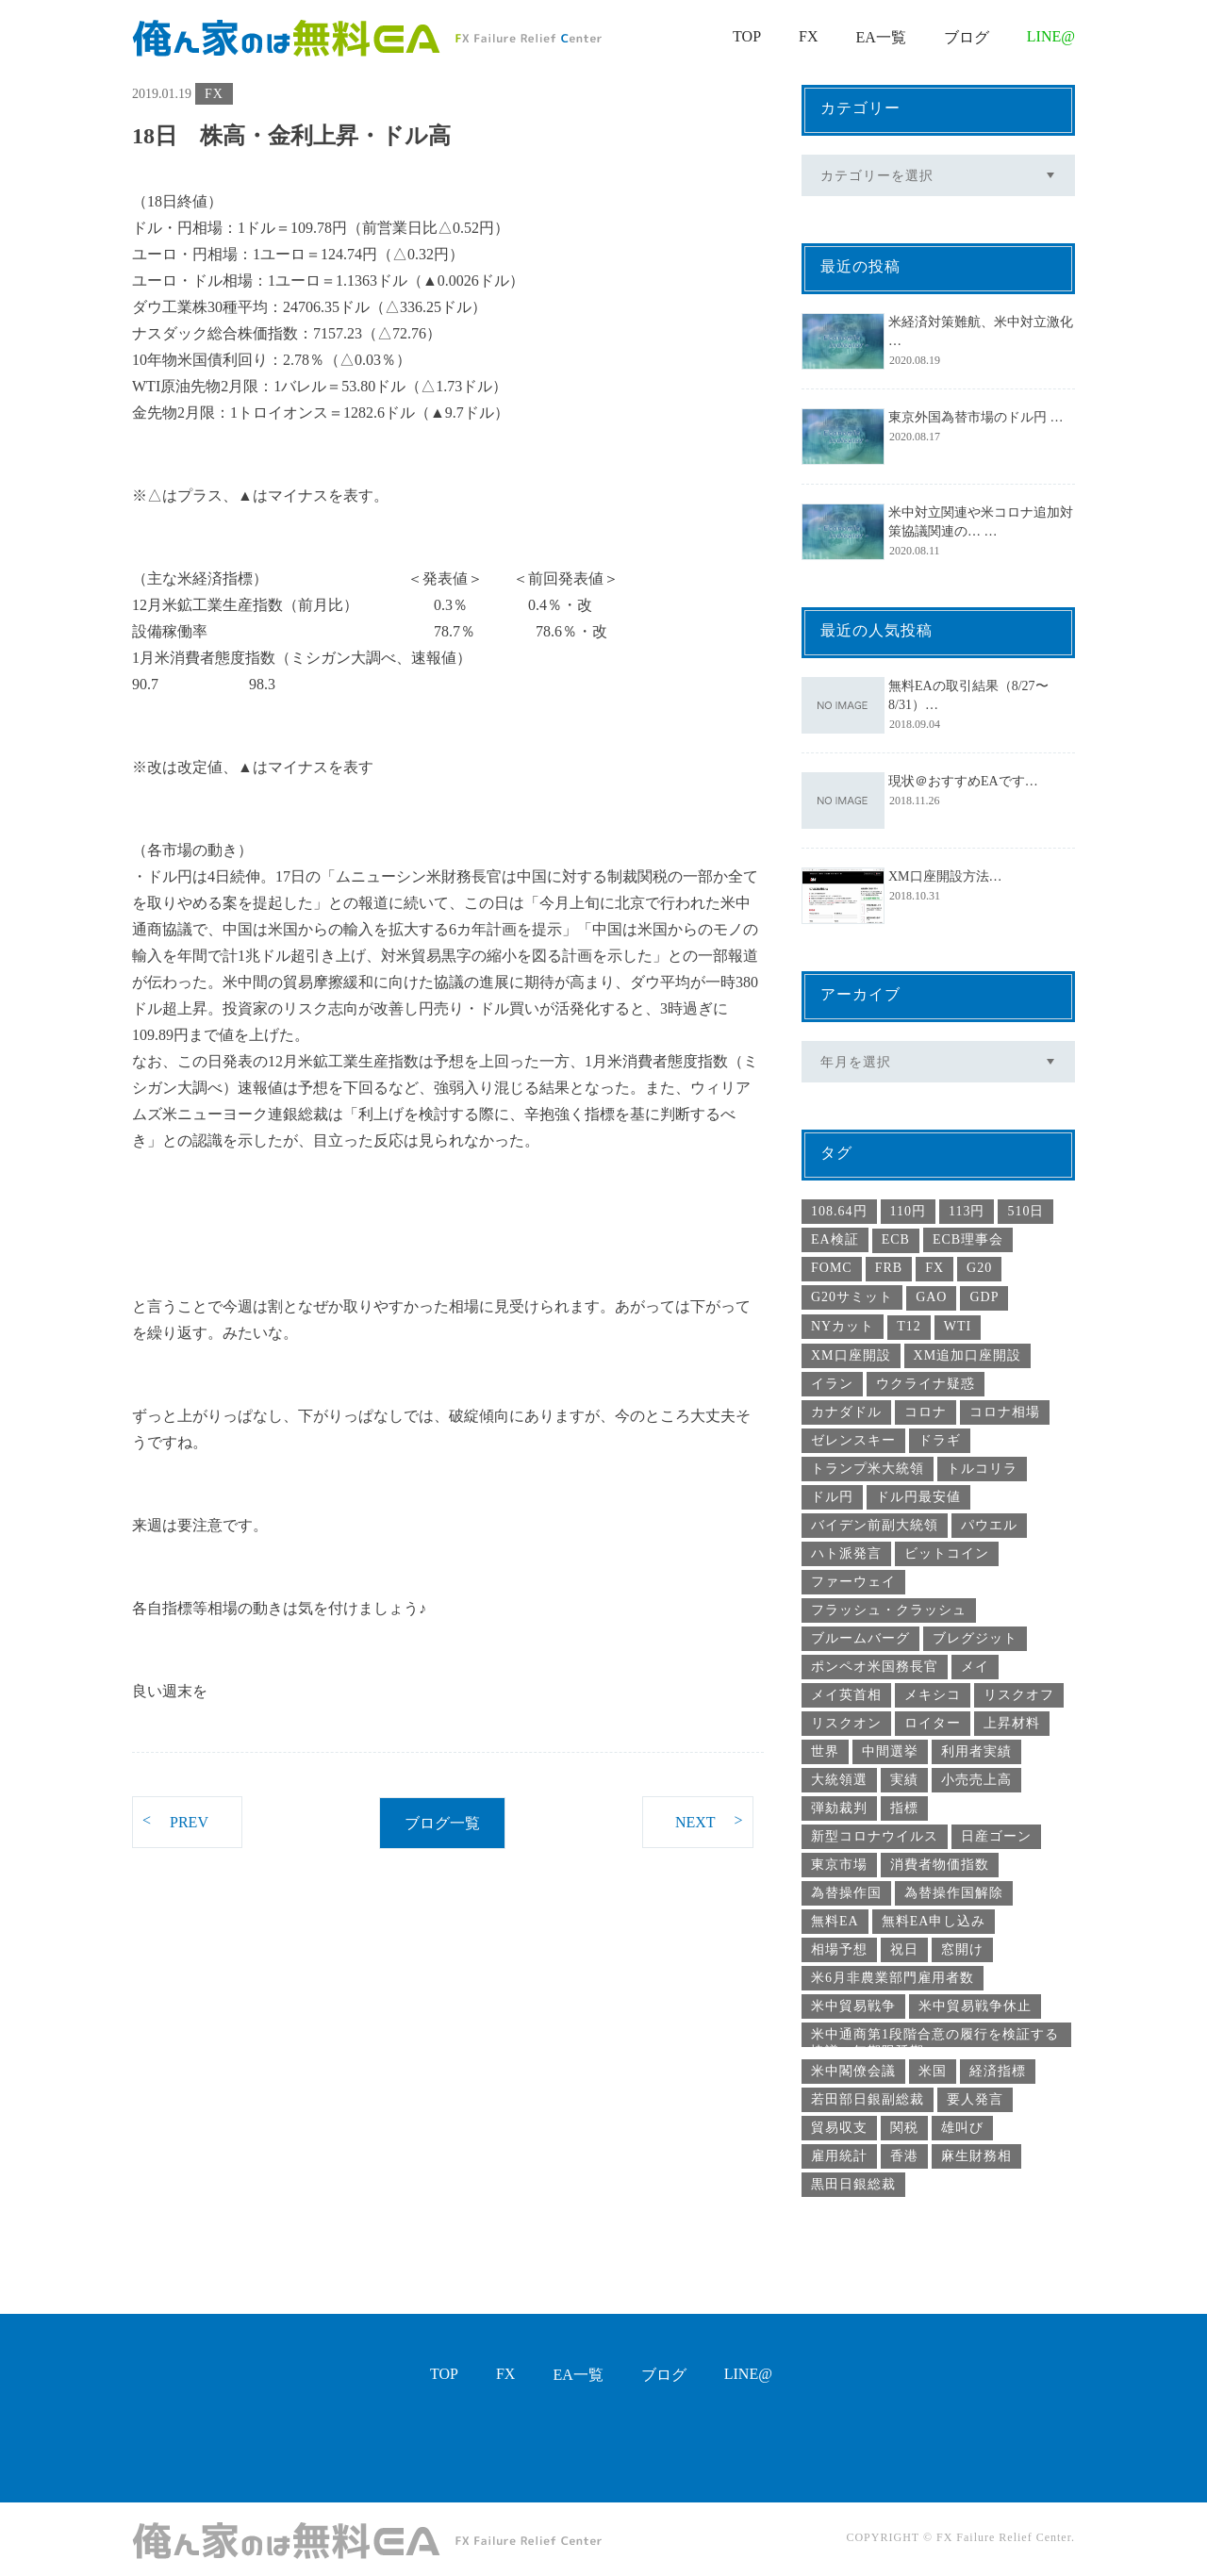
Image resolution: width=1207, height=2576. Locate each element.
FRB (888, 1268)
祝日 (904, 1949)
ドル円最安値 (918, 1497)
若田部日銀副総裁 (867, 2099)
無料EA (835, 1921)
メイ (975, 1667)
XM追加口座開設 (968, 1355)
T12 (909, 1326)
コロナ (925, 1412)
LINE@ (1051, 36)
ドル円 (832, 1497)
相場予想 (839, 1949)
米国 (932, 2071)
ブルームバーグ (860, 1638)
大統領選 (839, 1780)
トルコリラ (982, 1468)
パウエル (989, 1525)
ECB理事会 (968, 1239)
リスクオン (846, 1723)
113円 (966, 1211)
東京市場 (839, 1865)
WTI (957, 1326)
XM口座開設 (851, 1355)
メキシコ (932, 1695)
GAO (931, 1297)
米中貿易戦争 (853, 2006)
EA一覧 (881, 37)
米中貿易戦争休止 (975, 2006)
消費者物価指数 (939, 1865)
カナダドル (846, 1412)
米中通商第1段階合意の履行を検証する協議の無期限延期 (935, 2037)
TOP (747, 36)
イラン (832, 1384)
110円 (908, 1211)
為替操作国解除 (953, 1893)
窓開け (962, 1949)
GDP (984, 1297)
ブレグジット (975, 1638)
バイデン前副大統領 (874, 1525)
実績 (904, 1780)
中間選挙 (890, 1751)
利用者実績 (976, 1751)
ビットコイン (946, 1553)
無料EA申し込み (934, 1921)
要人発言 (975, 2099)
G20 (979, 1268)
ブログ (966, 37)
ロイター (932, 1723)
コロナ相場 (1004, 1412)
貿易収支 (839, 2128)
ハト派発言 (846, 1553)
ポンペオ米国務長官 (874, 1667)
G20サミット (852, 1297)
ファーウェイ (853, 1582)
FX (808, 36)
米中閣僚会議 (853, 2071)
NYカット (842, 1326)
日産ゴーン (996, 1836)
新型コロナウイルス (874, 1836)
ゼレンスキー (853, 1440)
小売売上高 (976, 1780)
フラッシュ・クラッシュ (889, 1610)
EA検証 (835, 1239)
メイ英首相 (846, 1695)
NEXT (709, 1821)
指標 (904, 1808)
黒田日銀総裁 (853, 2184)
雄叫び (962, 2128)
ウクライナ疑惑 (925, 1384)
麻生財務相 (976, 2156)
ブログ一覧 (442, 1823)
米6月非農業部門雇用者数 (892, 1978)
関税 (904, 2128)
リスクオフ (1019, 1695)
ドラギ (939, 1440)
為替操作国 (846, 1893)
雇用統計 (839, 2156)
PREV (175, 1821)
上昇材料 (1012, 1723)
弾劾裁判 (839, 1808)
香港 (904, 2156)
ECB (896, 1239)
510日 (1025, 1211)
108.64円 (839, 1211)
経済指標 (997, 2071)
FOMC (831, 1268)
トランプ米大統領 (867, 1468)
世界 (825, 1751)
